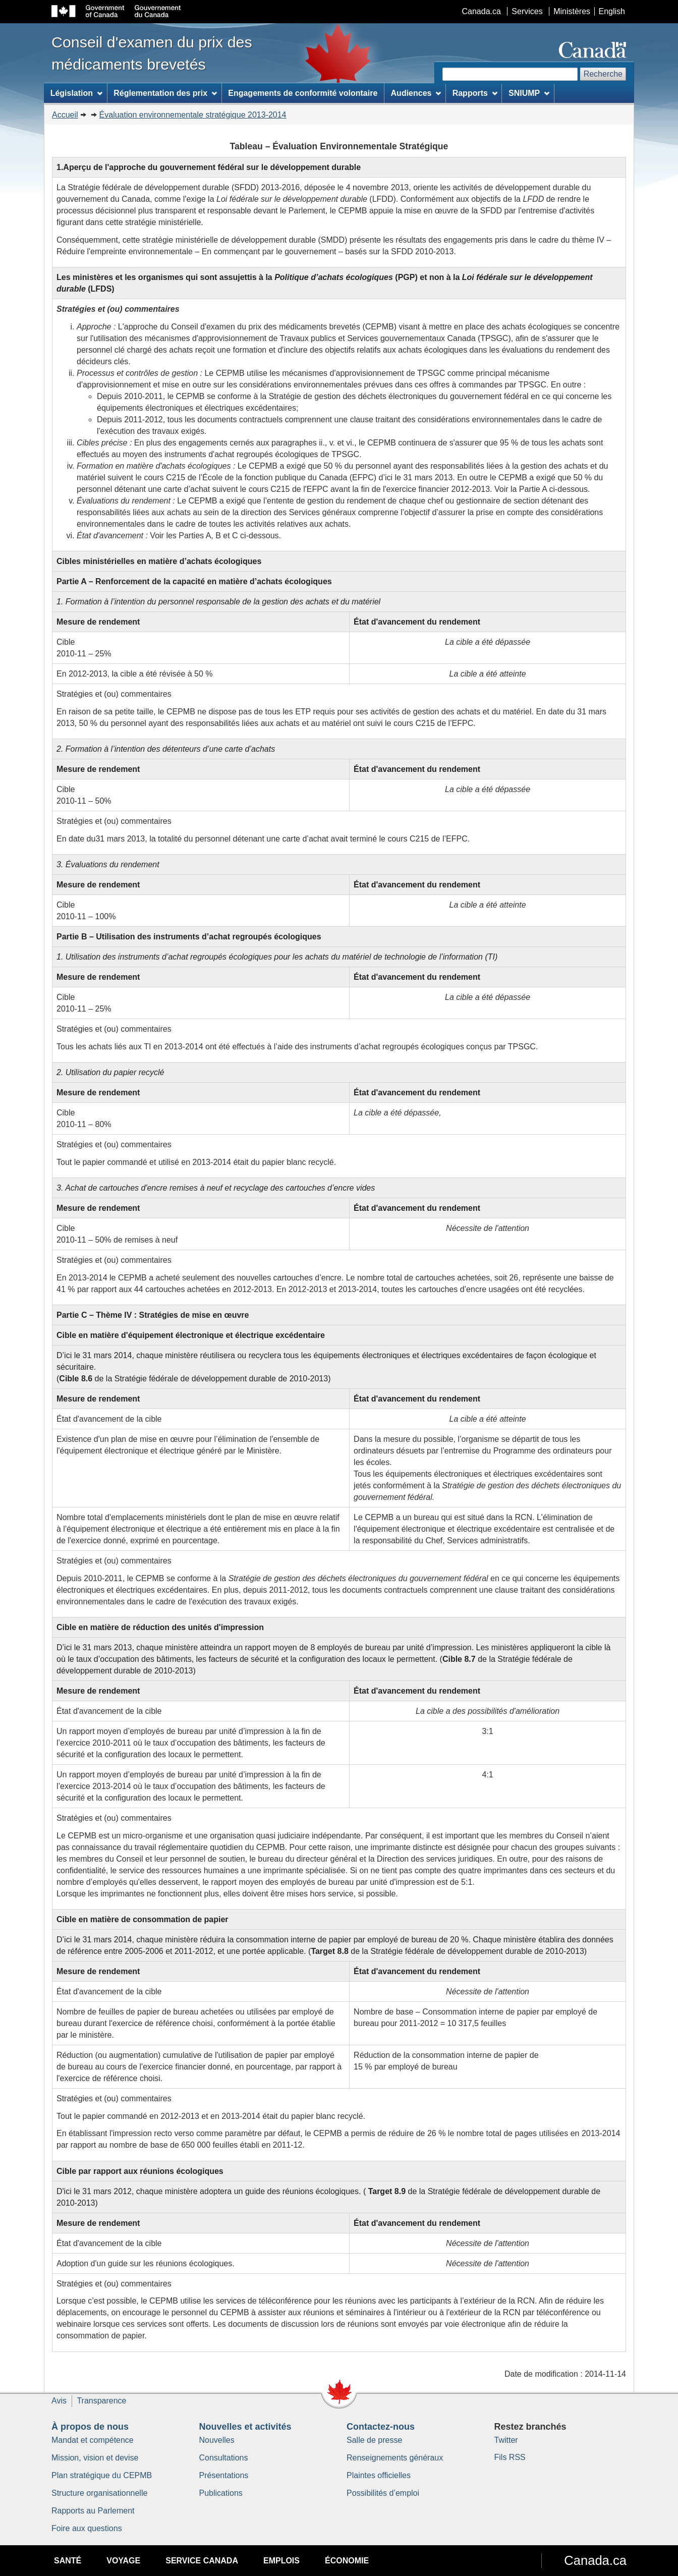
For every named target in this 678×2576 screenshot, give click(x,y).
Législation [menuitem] (76, 93)
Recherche (603, 74)
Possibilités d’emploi (383, 2493)
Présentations (224, 2475)
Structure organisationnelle (99, 2493)
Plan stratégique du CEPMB (101, 2475)
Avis (59, 2400)
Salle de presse (374, 2440)
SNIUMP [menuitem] (528, 93)
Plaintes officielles (379, 2475)
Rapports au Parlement (93, 2510)
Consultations (223, 2457)
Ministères (571, 11)
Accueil (65, 114)
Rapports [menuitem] (475, 93)
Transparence (101, 2400)
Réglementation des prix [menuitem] (165, 93)
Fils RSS (510, 2457)
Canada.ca (481, 11)
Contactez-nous (381, 2427)
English (612, 11)
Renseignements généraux (395, 2457)
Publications (221, 2493)
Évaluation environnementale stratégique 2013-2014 (193, 114)
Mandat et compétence (92, 2440)
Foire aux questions (86, 2528)
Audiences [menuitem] (416, 93)
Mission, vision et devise (95, 2457)
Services (527, 11)
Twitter (506, 2440)
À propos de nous (90, 2427)
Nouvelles (217, 2440)
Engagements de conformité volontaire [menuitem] (302, 93)
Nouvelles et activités (245, 2427)
